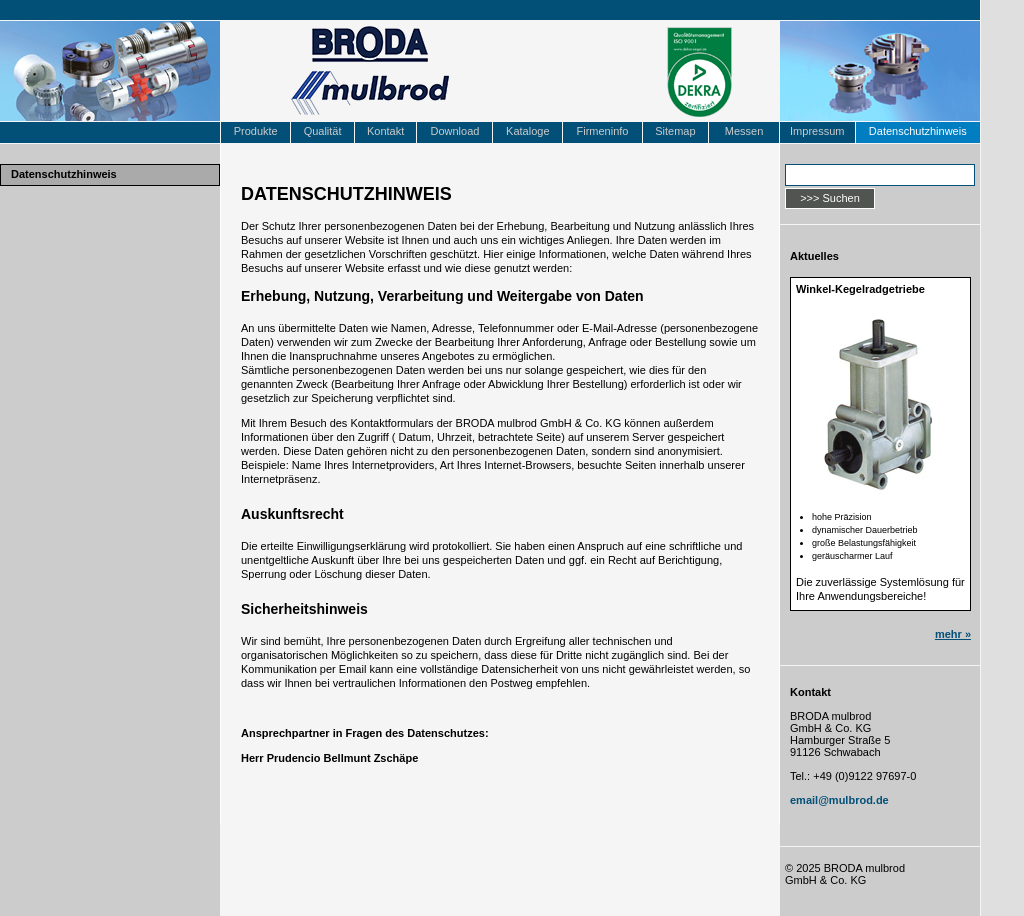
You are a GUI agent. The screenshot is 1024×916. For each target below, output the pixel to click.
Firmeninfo (602, 131)
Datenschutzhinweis (918, 131)
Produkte (256, 131)
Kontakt (385, 131)
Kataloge (527, 131)
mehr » (953, 634)
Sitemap (675, 131)
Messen (744, 131)
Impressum (817, 131)
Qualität (323, 131)
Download (454, 131)
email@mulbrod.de (839, 800)
